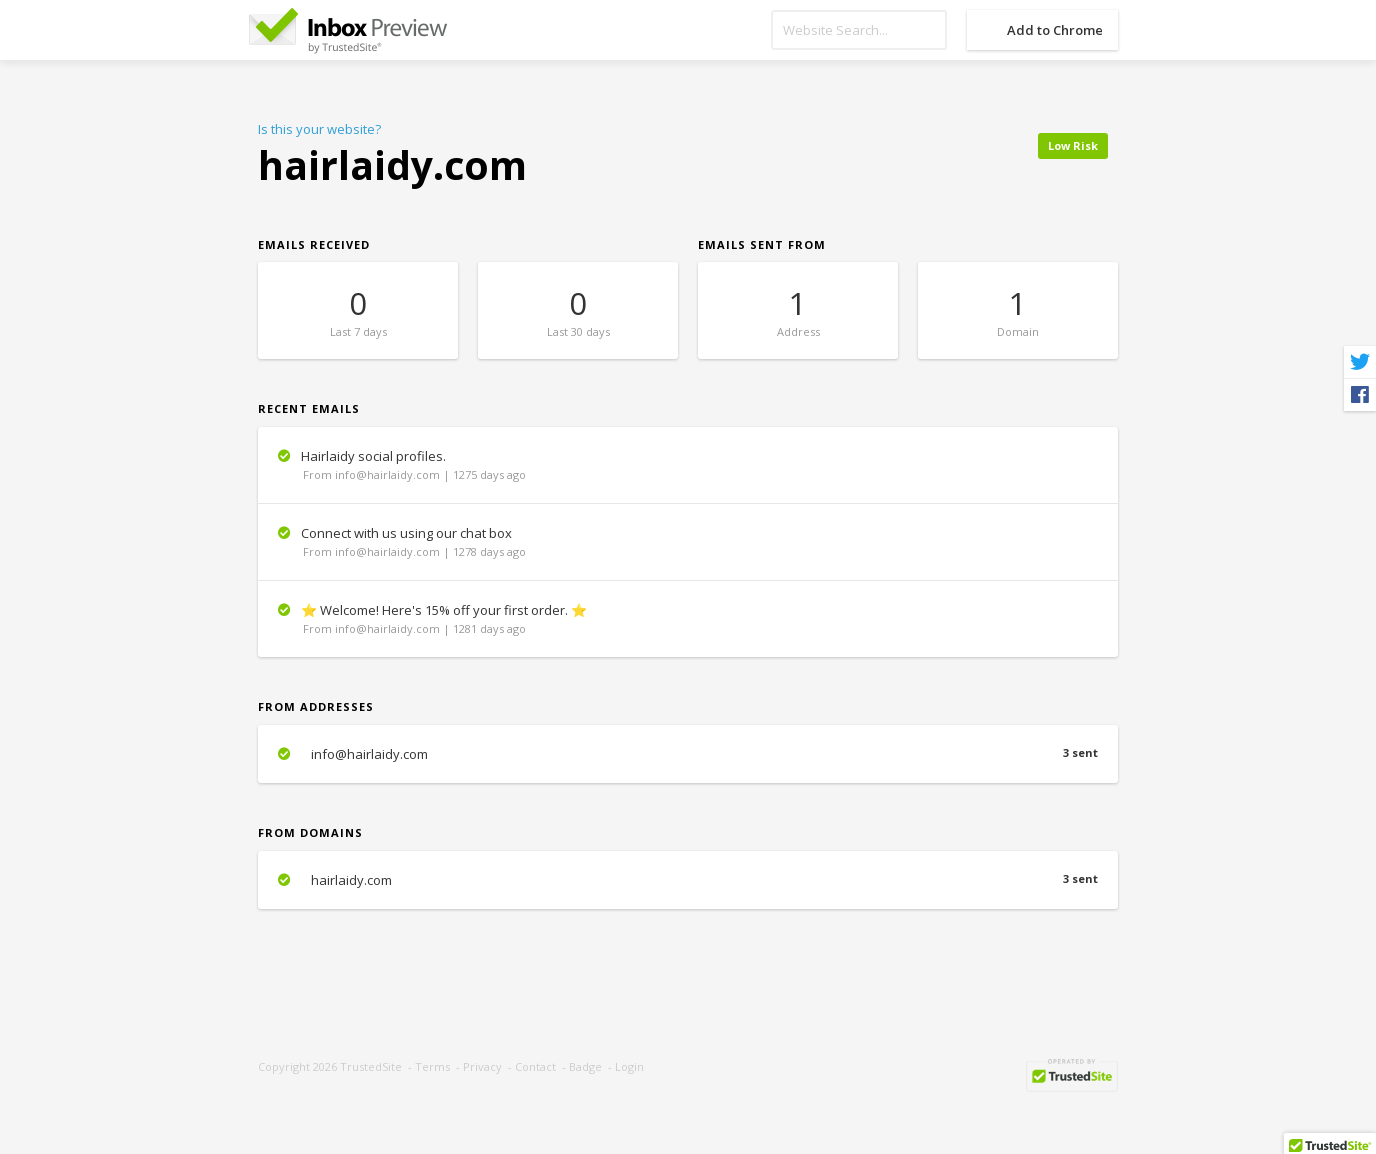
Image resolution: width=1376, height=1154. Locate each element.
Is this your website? (319, 129)
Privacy (482, 1066)
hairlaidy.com (688, 880)
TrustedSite (371, 1066)
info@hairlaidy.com (688, 754)
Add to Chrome (1055, 30)
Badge (585, 1066)
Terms (432, 1066)
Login (629, 1066)
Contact (535, 1066)
